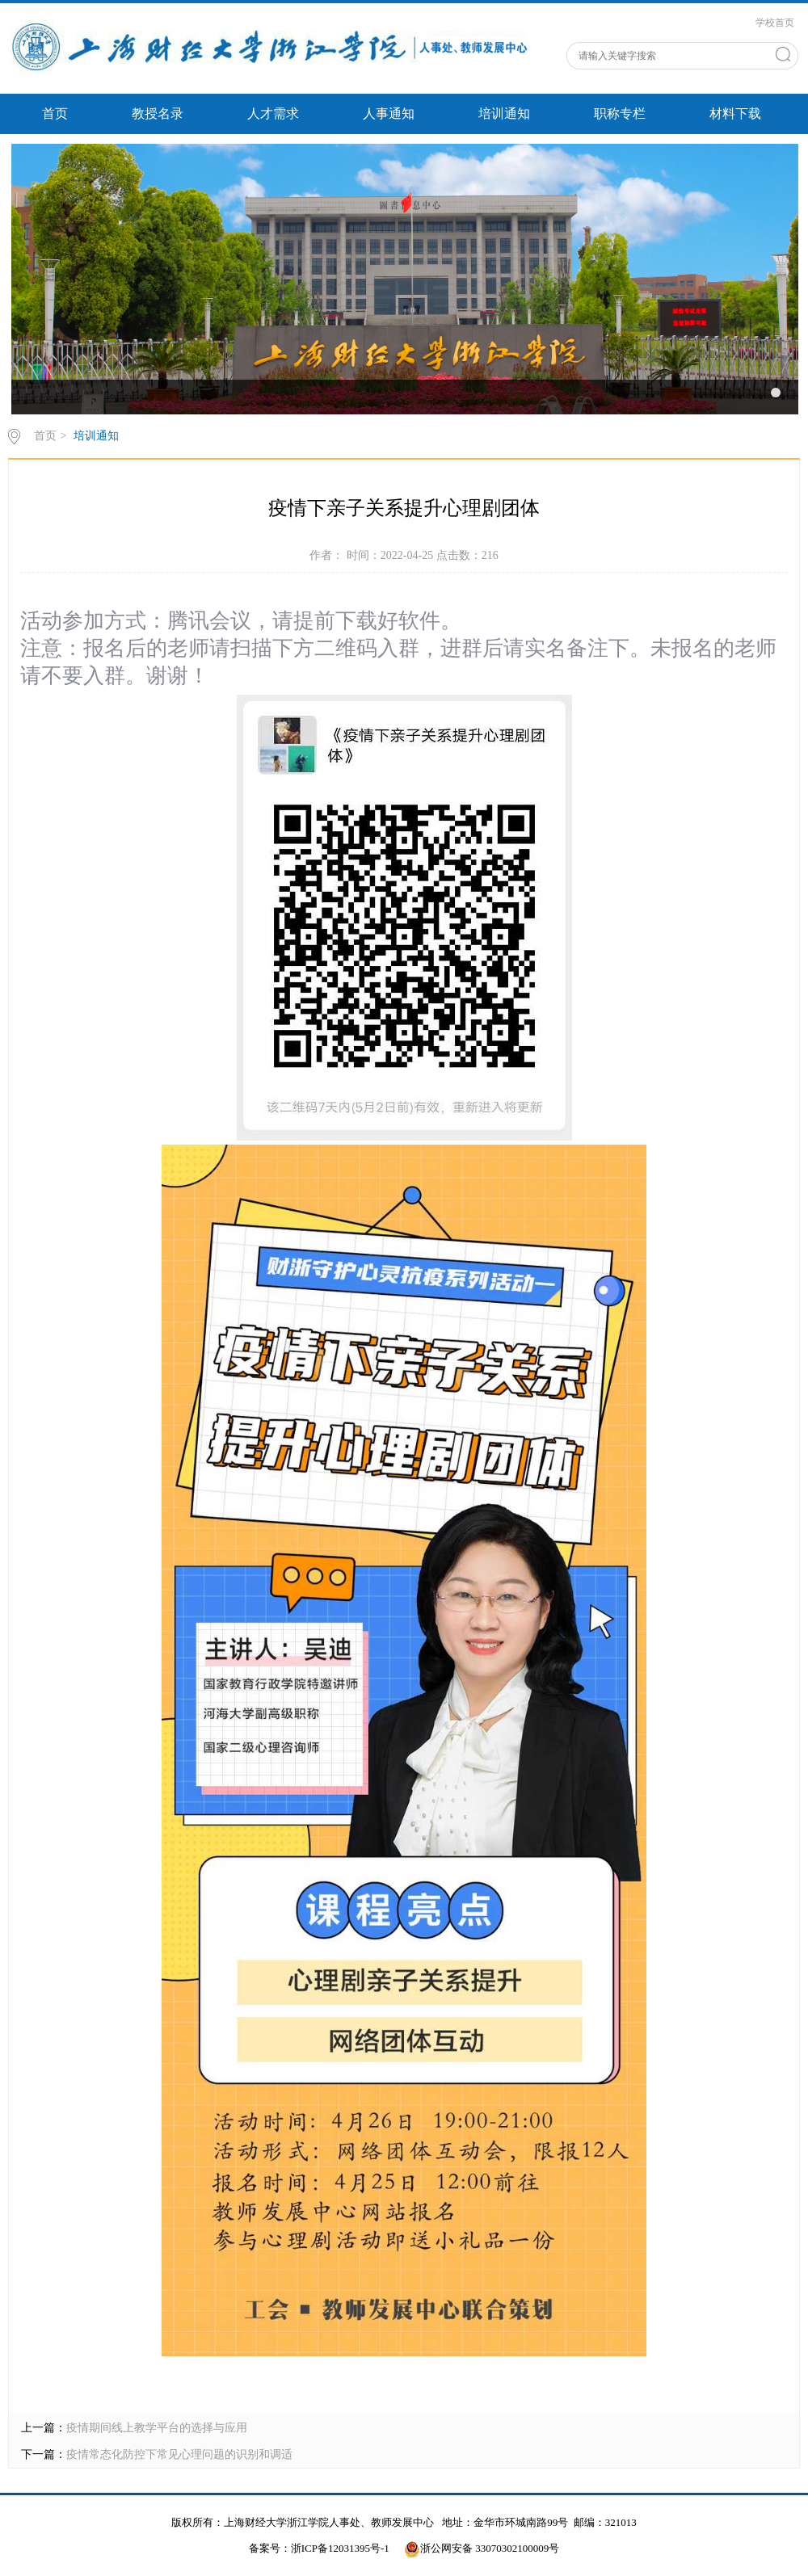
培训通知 (504, 113)
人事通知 (389, 113)
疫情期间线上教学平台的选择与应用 (156, 2428)
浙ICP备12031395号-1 (341, 2548)
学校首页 (774, 22)
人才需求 (273, 113)
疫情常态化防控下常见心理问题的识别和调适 (179, 2454)
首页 (55, 113)
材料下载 (735, 113)
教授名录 (157, 113)
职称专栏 (620, 113)
